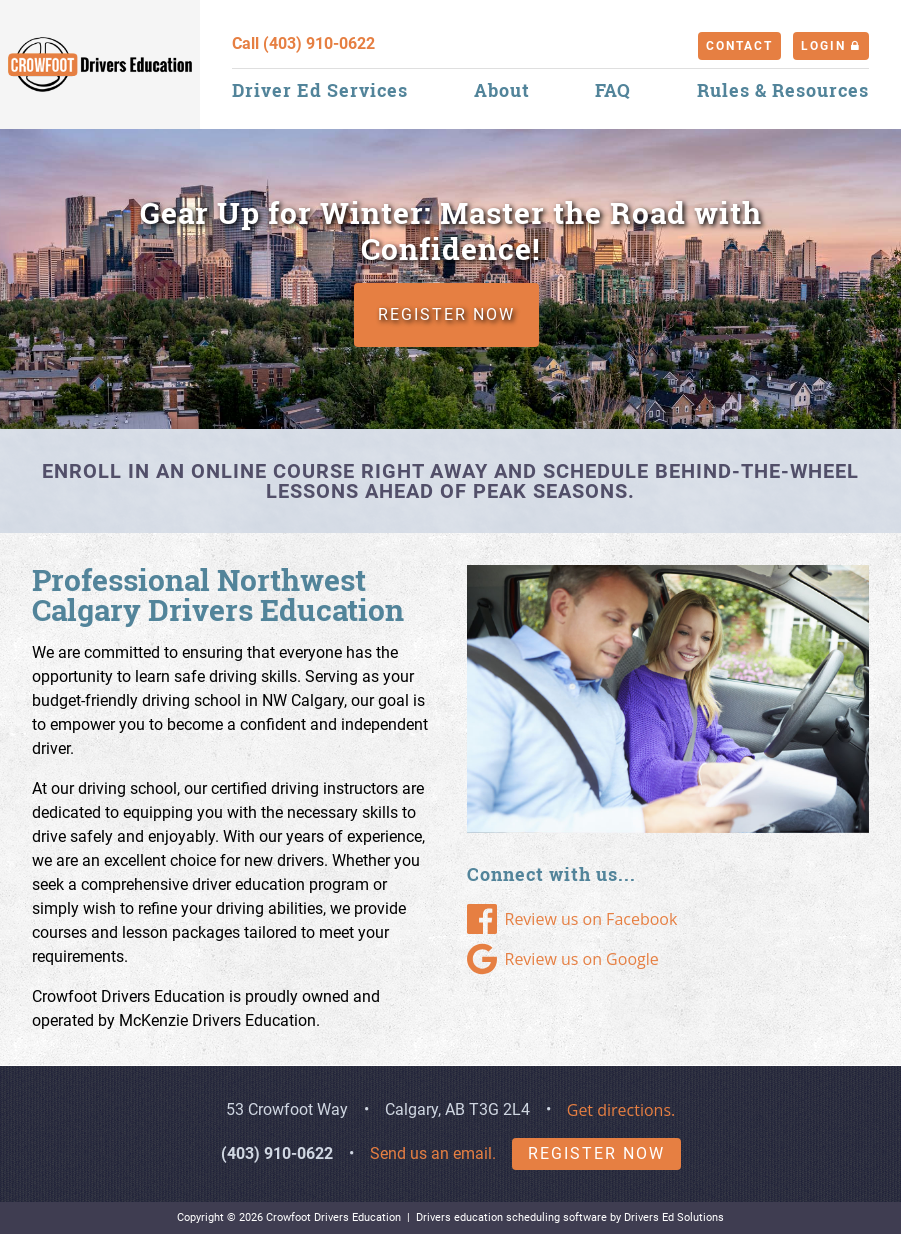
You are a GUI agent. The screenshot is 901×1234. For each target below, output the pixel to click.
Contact (739, 46)
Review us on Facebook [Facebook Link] (572, 919)
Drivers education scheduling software (511, 1217)
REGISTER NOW (446, 314)
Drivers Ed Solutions (674, 1217)
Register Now (596, 1153)
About (502, 90)
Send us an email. (433, 1153)
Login (831, 46)
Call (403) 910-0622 (303, 43)
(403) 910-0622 (277, 1153)
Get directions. (621, 1110)
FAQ (613, 90)
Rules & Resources (783, 90)
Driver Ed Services (320, 90)
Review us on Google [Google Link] (563, 959)
